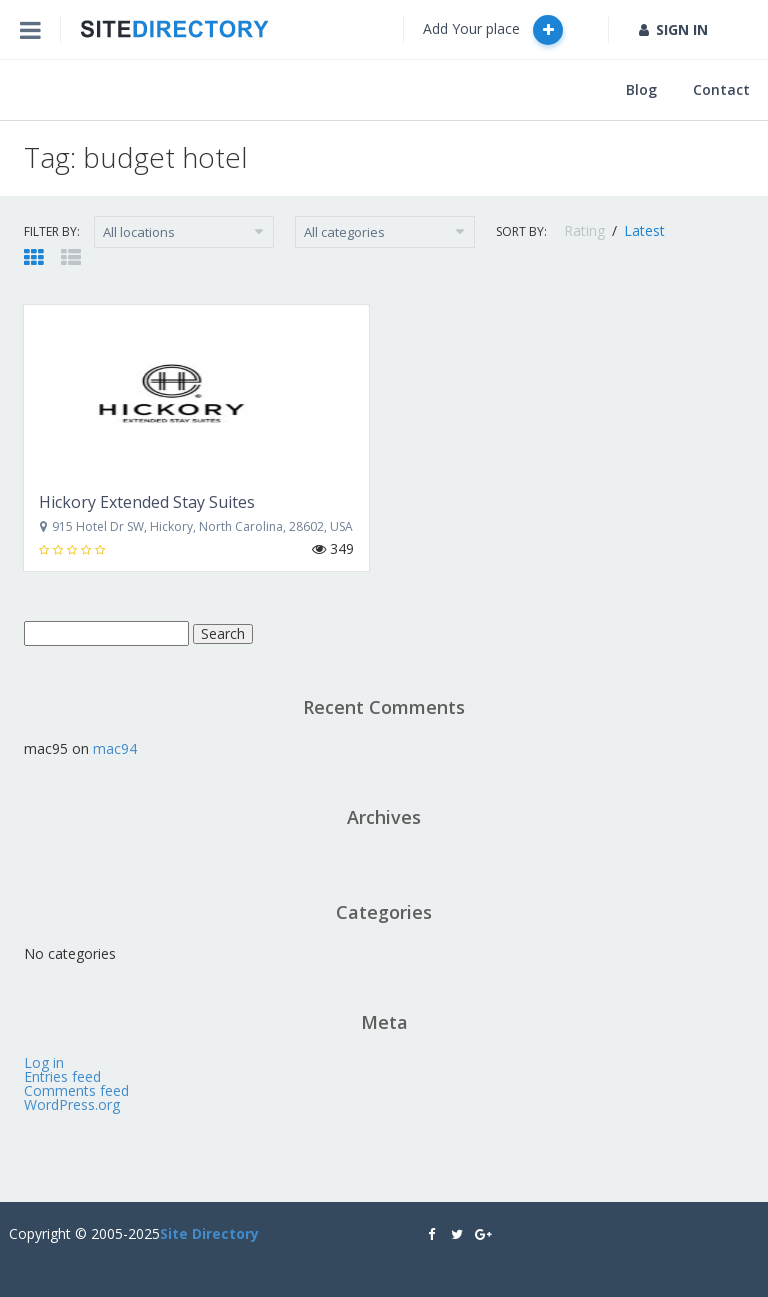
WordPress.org (72, 1104)
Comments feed (76, 1090)
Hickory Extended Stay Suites (147, 502)
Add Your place (493, 30)
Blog (641, 89)
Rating (586, 230)
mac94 (115, 748)
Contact (721, 89)
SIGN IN (673, 29)
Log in (44, 1062)
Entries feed (62, 1076)
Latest (644, 230)
